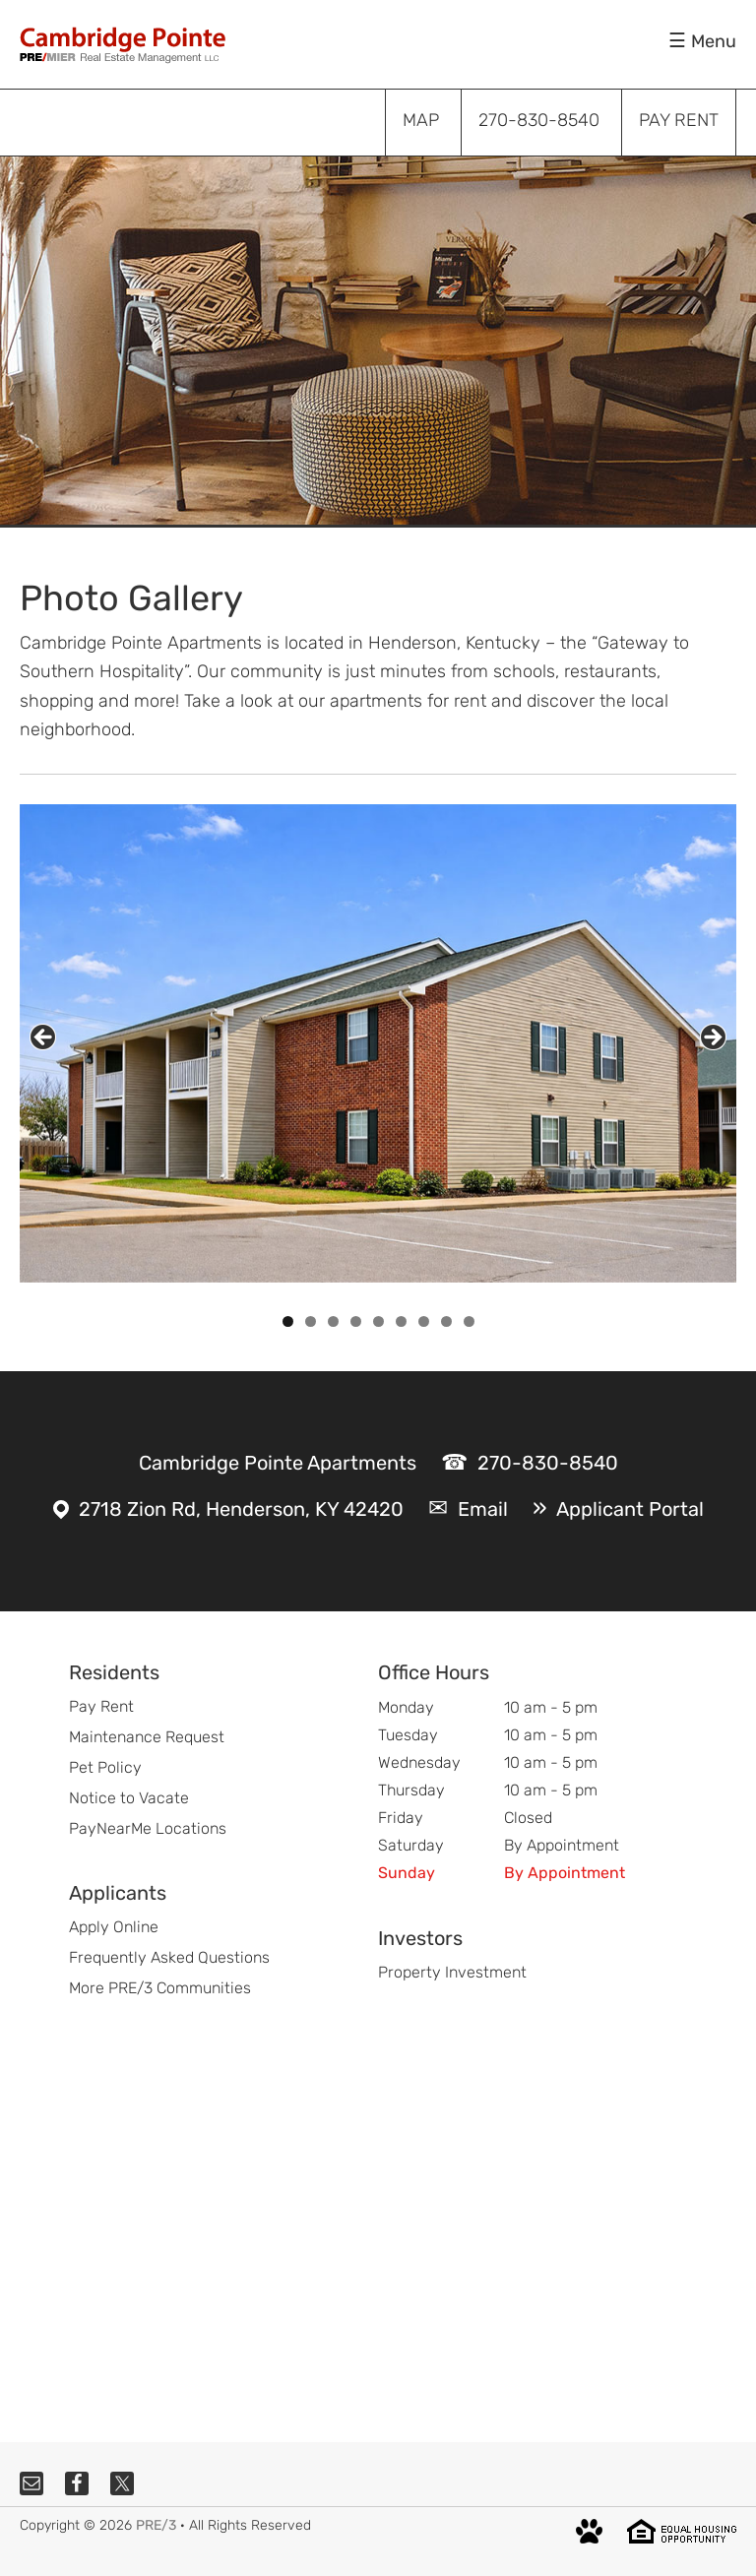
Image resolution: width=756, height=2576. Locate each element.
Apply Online (113, 1926)
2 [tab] (310, 1321)
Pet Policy (105, 1767)
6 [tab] (401, 1321)
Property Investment (452, 1972)
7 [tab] (423, 1321)
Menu (713, 41)
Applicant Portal (630, 1509)
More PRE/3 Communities (160, 1988)
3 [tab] (333, 1321)
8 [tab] (446, 1321)
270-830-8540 (547, 1463)
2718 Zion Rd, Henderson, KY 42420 (241, 1509)
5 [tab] (378, 1321)
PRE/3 (156, 2525)
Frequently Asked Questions (169, 1957)
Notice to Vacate (129, 1798)
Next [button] (713, 1037)
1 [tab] (288, 1321)
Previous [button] (43, 1037)
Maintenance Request (146, 1737)
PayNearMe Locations (147, 1828)
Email (483, 1509)
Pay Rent (101, 1706)
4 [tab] (355, 1321)
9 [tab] (469, 1321)
